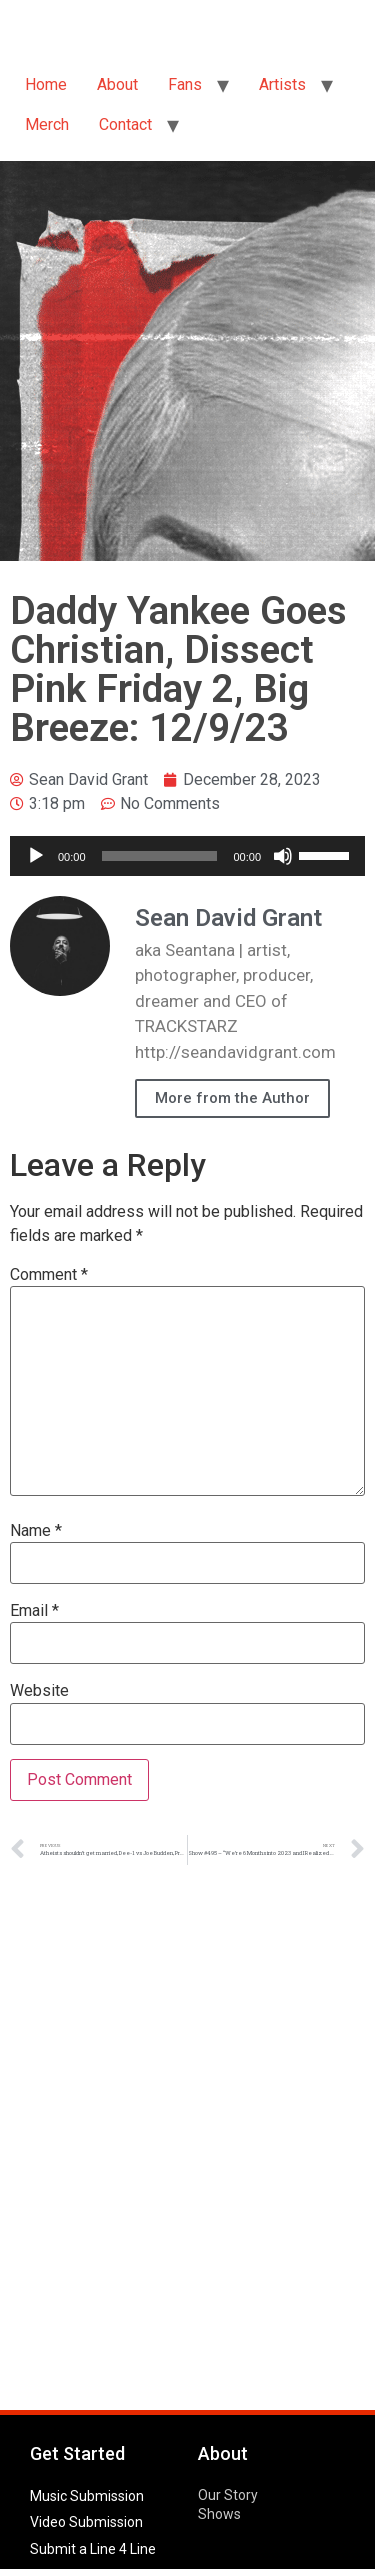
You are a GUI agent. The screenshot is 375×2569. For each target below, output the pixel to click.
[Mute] (283, 856)
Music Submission (87, 2496)
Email (34, 1611)
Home (46, 84)
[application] (187, 856)
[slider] (160, 856)
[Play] (36, 856)
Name (36, 1531)
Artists (282, 84)
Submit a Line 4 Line (93, 2549)
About (117, 84)
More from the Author (232, 1098)
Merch (47, 124)
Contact (125, 124)
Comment (49, 1275)
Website (39, 1691)
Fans (185, 84)
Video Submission (86, 2522)
